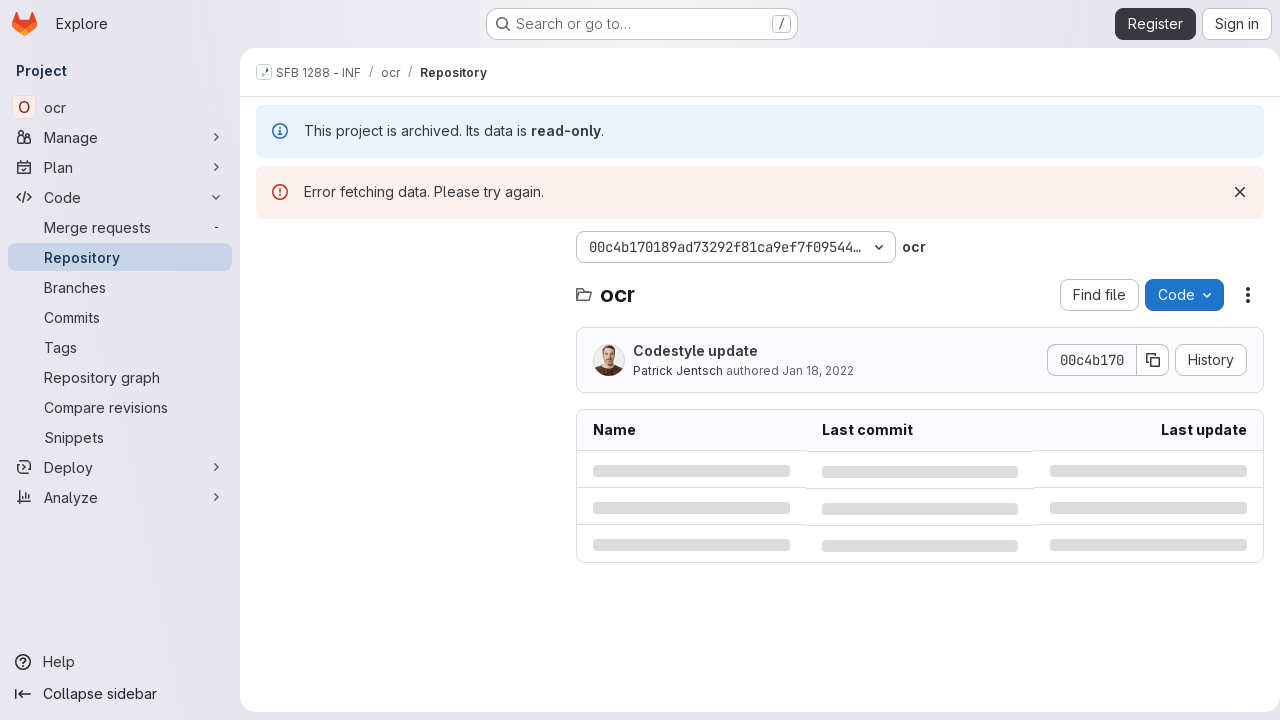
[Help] (120, 662)
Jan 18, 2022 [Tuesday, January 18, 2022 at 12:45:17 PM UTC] (818, 370)
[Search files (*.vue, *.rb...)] (406, 287)
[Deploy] (120, 467)
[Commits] (120, 317)
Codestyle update (695, 350)
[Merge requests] (120, 227)
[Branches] (120, 287)
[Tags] (120, 347)
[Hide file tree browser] (272, 247)
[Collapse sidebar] (120, 694)
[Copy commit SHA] (1145, 360)
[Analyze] (120, 497)
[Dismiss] (1232, 192)
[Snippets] (120, 437)
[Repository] (120, 257)
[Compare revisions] (120, 407)
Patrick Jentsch (678, 370)
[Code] (120, 197)
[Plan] (120, 167)
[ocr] (120, 107)
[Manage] (120, 137)
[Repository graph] (120, 377)
